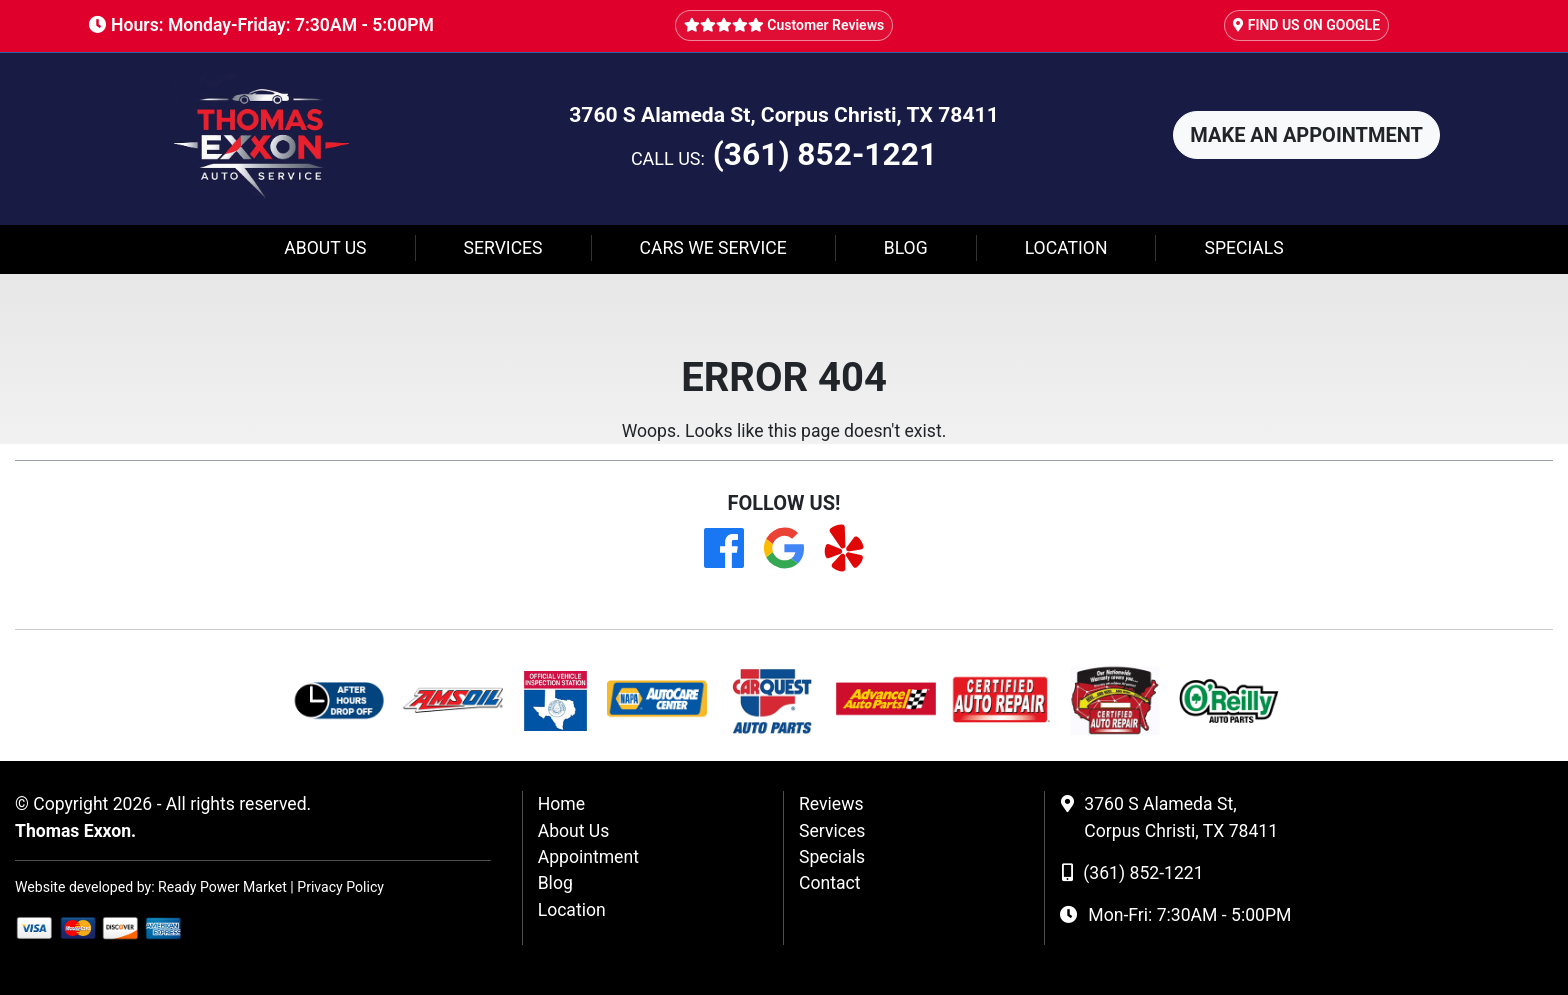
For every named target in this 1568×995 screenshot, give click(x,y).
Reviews (831, 804)
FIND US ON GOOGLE (1306, 25)
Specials (1243, 248)
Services (503, 248)
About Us (325, 248)
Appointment (588, 857)
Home (561, 804)
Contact (830, 883)
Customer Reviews (784, 25)
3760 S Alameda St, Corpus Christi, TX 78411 (784, 114)
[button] (1306, 135)
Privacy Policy (340, 887)
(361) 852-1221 (825, 154)
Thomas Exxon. (75, 831)
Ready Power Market (222, 887)
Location (1066, 248)
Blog (906, 248)
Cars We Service (713, 248)
